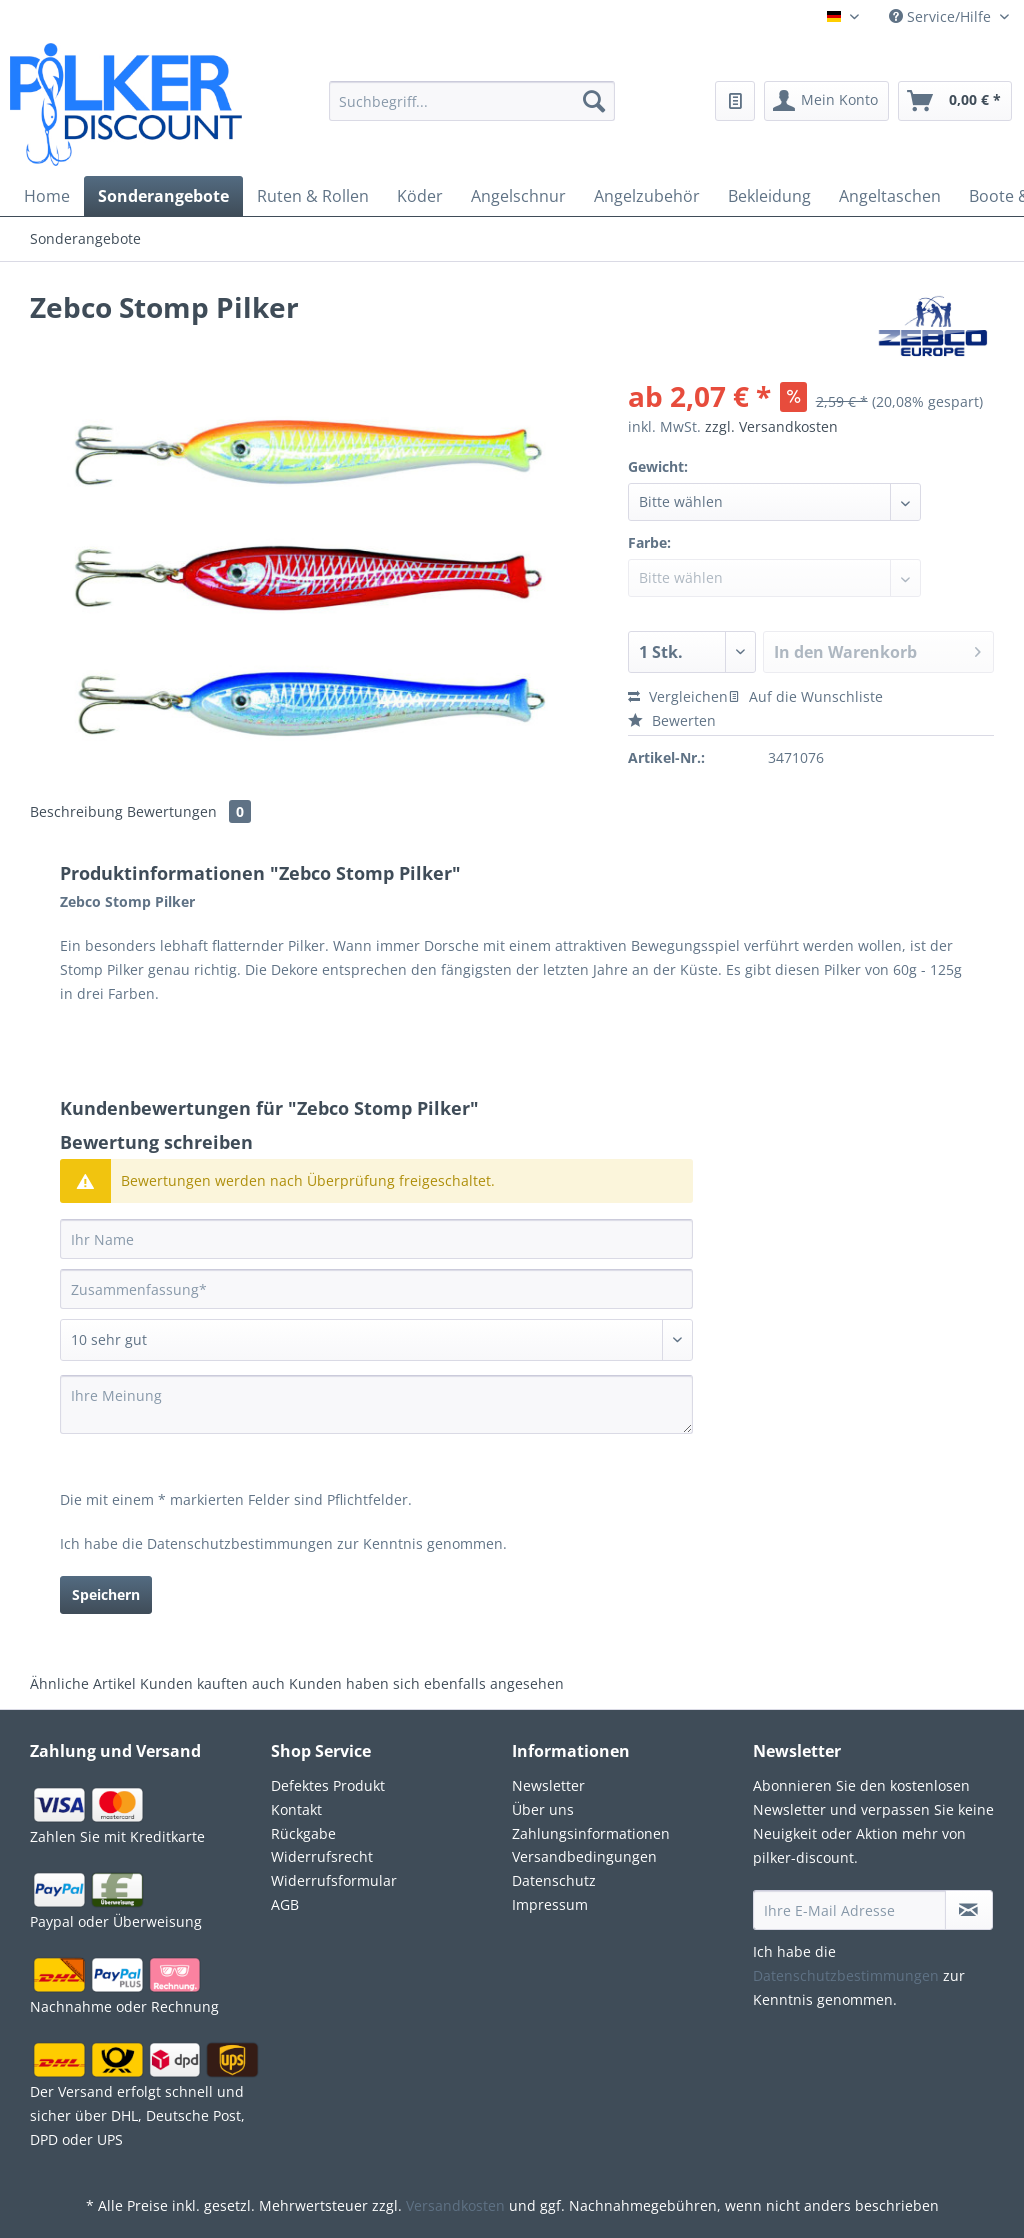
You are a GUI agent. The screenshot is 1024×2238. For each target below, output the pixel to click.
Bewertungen (189, 811)
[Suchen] (594, 101)
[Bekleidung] (769, 196)
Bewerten (672, 720)
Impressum (550, 1904)
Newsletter (548, 1785)
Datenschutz (554, 1880)
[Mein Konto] (826, 101)
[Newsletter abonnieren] (969, 1910)
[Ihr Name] (376, 1239)
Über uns (543, 1809)
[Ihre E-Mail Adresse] (849, 1910)
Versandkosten (455, 2205)
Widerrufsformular (334, 1880)
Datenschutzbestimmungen (240, 1543)
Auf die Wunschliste (805, 696)
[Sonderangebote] (163, 196)
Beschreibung (76, 811)
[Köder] (420, 196)
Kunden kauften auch (212, 1683)
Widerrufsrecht (322, 1856)
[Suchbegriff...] (472, 101)
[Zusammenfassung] (376, 1289)
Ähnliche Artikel (83, 1683)
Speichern (106, 1594)
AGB (285, 1904)
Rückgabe (303, 1833)
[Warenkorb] (955, 101)
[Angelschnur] (518, 196)
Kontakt (296, 1809)
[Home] (47, 196)
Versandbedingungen (584, 1856)
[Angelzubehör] (647, 196)
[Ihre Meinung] (376, 1404)
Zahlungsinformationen (591, 1833)
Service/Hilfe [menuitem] (942, 16)
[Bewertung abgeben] (376, 1340)
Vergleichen (678, 696)
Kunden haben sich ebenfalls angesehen (426, 1683)
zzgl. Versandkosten (771, 426)
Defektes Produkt (328, 1785)
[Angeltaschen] (890, 196)
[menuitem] (472, 113)
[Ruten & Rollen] (313, 196)
